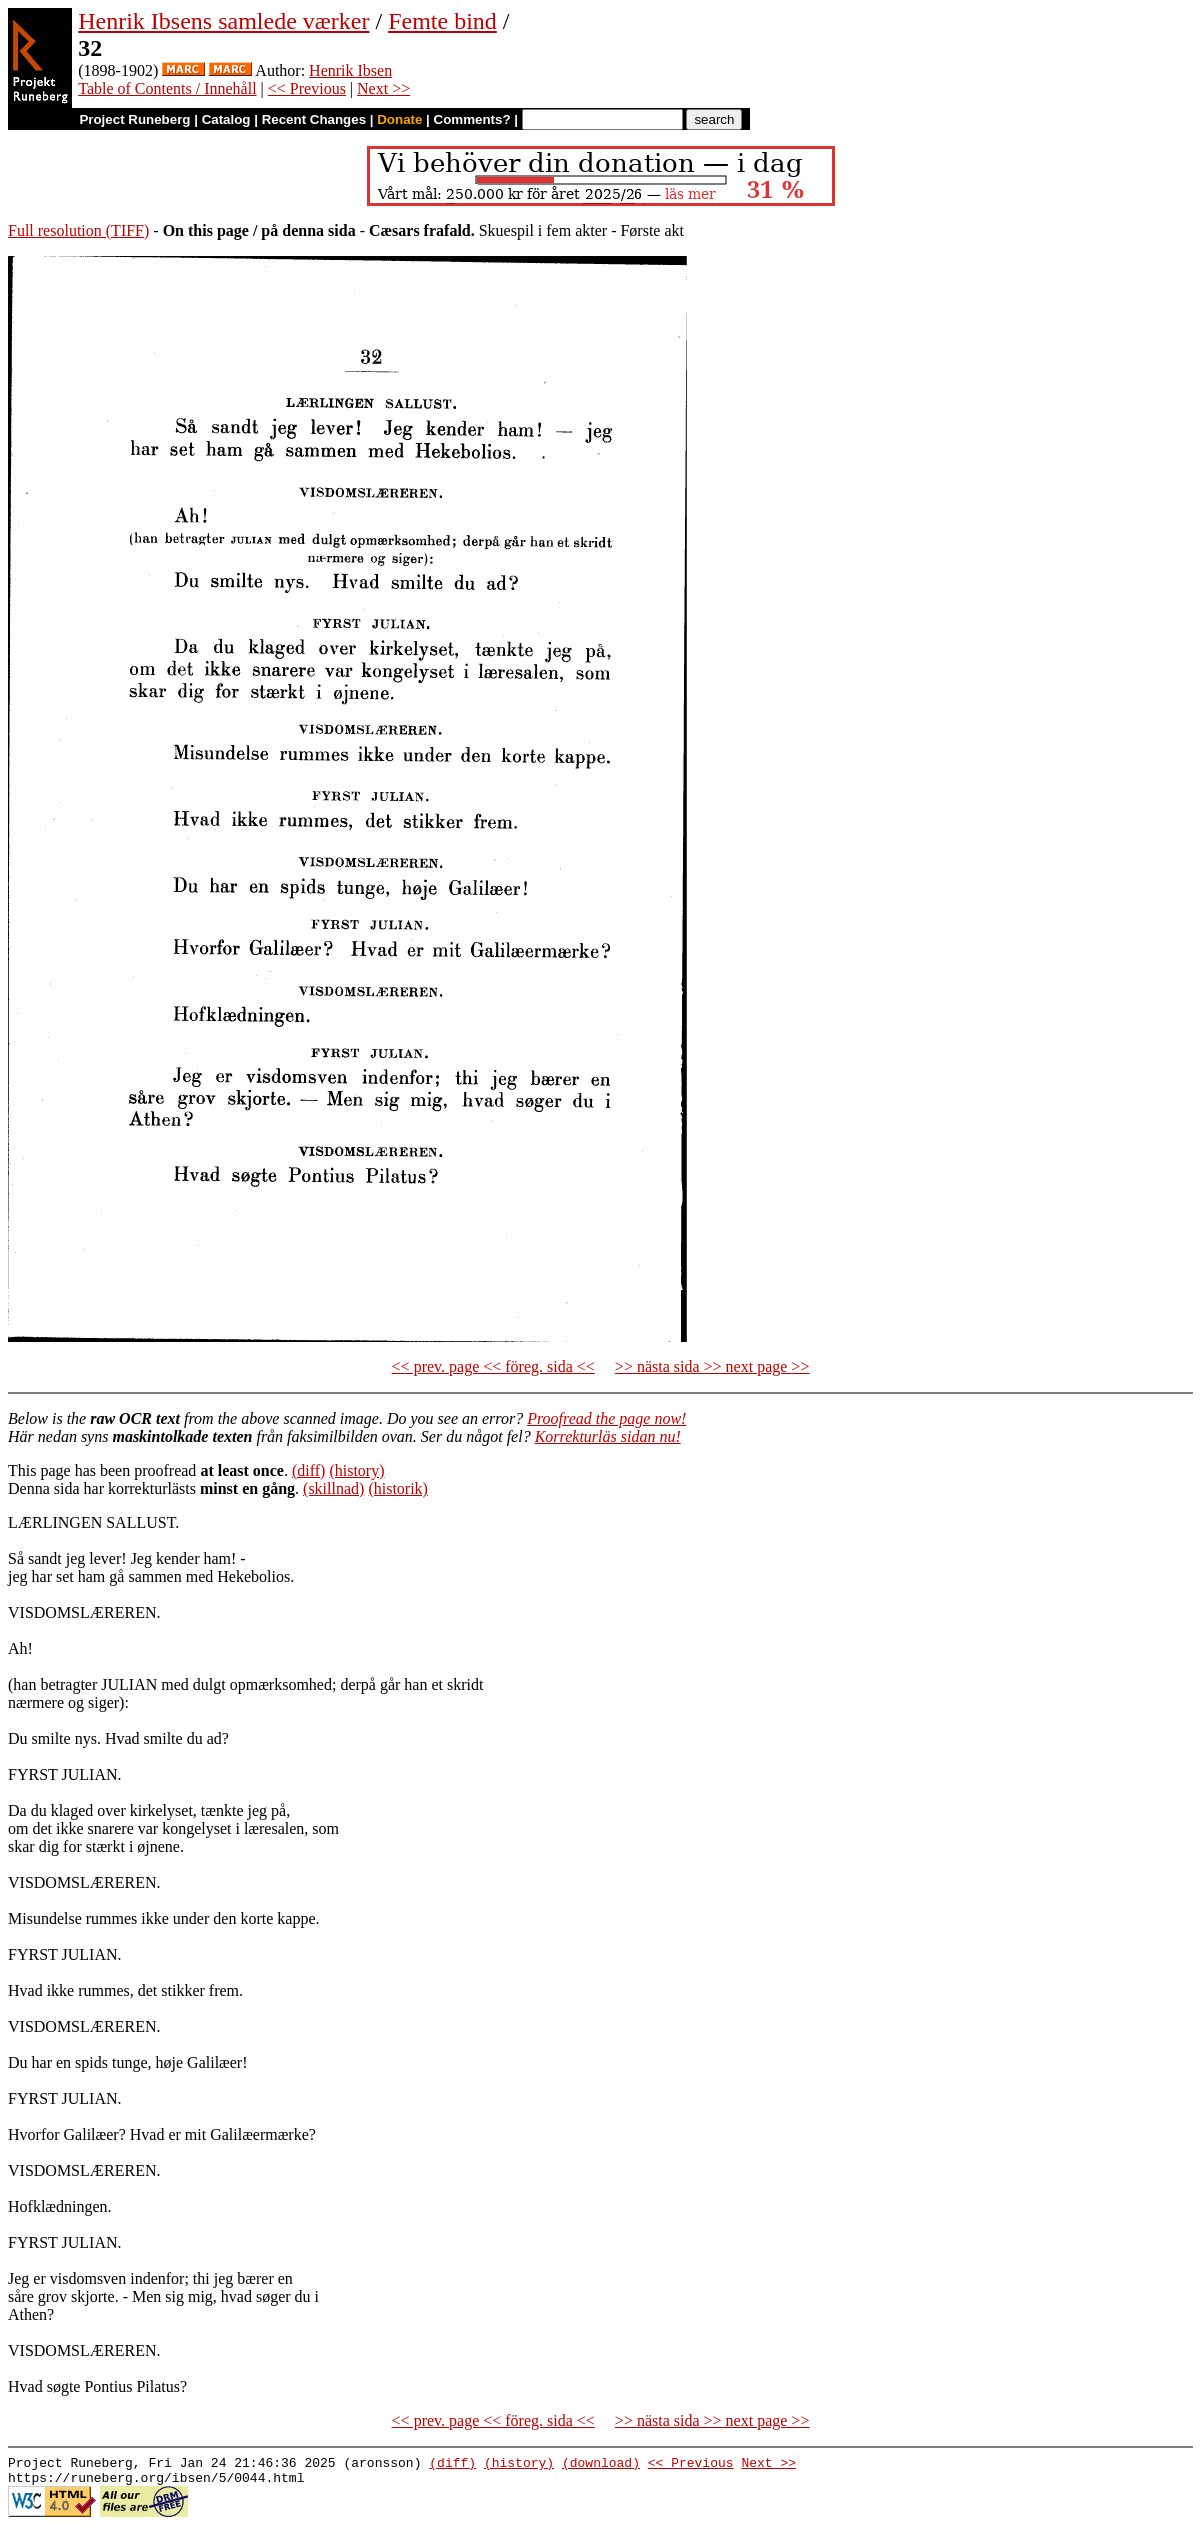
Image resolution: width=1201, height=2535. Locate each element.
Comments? (472, 119)
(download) (601, 2465)
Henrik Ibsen (350, 70)
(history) (356, 1470)
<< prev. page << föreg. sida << (493, 1366)
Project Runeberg (134, 119)
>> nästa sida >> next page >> (712, 1366)
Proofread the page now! (606, 1418)
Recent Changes (314, 119)
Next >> (383, 88)
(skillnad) (333, 1488)
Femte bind (442, 21)
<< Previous (307, 88)
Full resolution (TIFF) (78, 230)
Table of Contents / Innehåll (167, 88)
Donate (399, 119)
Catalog (226, 119)
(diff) (308, 1470)
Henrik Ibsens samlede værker (223, 21)
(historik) (398, 1488)
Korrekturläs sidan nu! (608, 1436)
